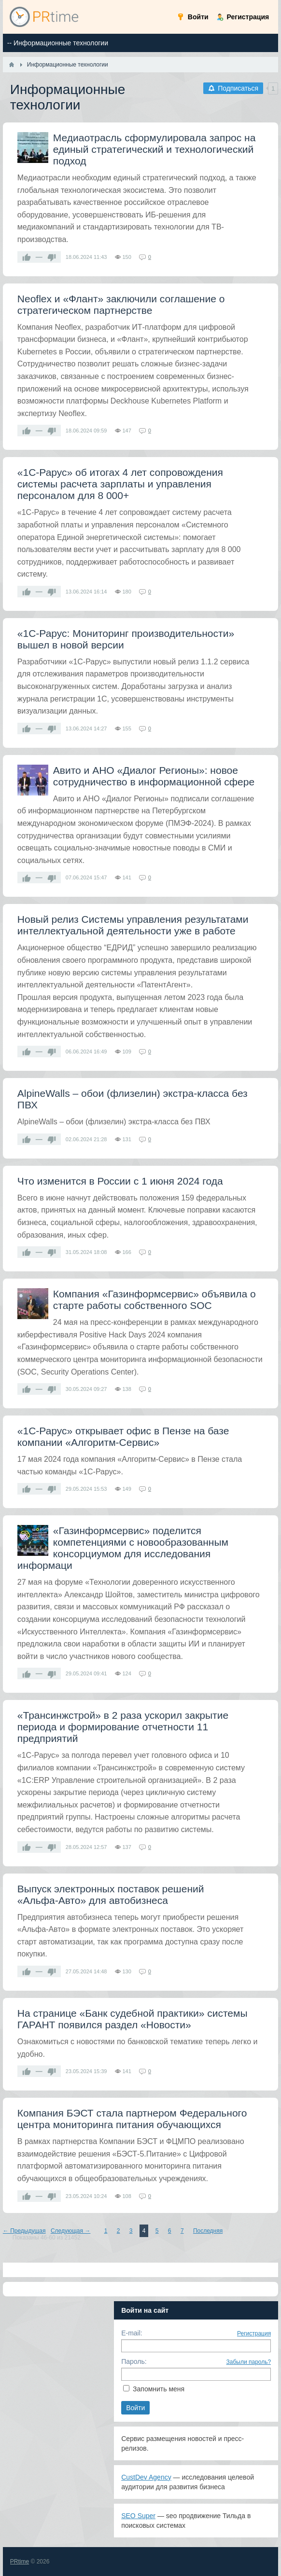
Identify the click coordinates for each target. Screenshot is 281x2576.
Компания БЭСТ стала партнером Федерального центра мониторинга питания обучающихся (132, 2118)
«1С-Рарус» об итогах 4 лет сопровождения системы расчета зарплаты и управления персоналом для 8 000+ (120, 484)
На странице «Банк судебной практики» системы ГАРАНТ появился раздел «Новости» (132, 2019)
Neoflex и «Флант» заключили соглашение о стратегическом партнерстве (121, 304)
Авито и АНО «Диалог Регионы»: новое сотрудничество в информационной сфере (153, 776)
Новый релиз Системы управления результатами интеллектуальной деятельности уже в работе (133, 925)
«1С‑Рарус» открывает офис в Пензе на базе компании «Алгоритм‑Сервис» (123, 1436)
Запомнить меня (158, 2389)
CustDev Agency (146, 2477)
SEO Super (138, 2516)
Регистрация (254, 2333)
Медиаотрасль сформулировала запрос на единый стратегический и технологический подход (154, 149)
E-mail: (131, 2333)
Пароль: (133, 2361)
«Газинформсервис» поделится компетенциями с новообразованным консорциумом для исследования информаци (122, 1548)
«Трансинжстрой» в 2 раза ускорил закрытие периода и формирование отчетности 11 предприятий (122, 1727)
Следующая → (70, 2230)
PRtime (19, 2561)
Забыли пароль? (248, 2362)
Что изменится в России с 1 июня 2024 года (120, 1181)
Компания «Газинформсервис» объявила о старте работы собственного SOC (154, 1299)
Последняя (208, 2230)
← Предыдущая (24, 2230)
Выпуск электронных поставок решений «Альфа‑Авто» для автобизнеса (110, 1894)
